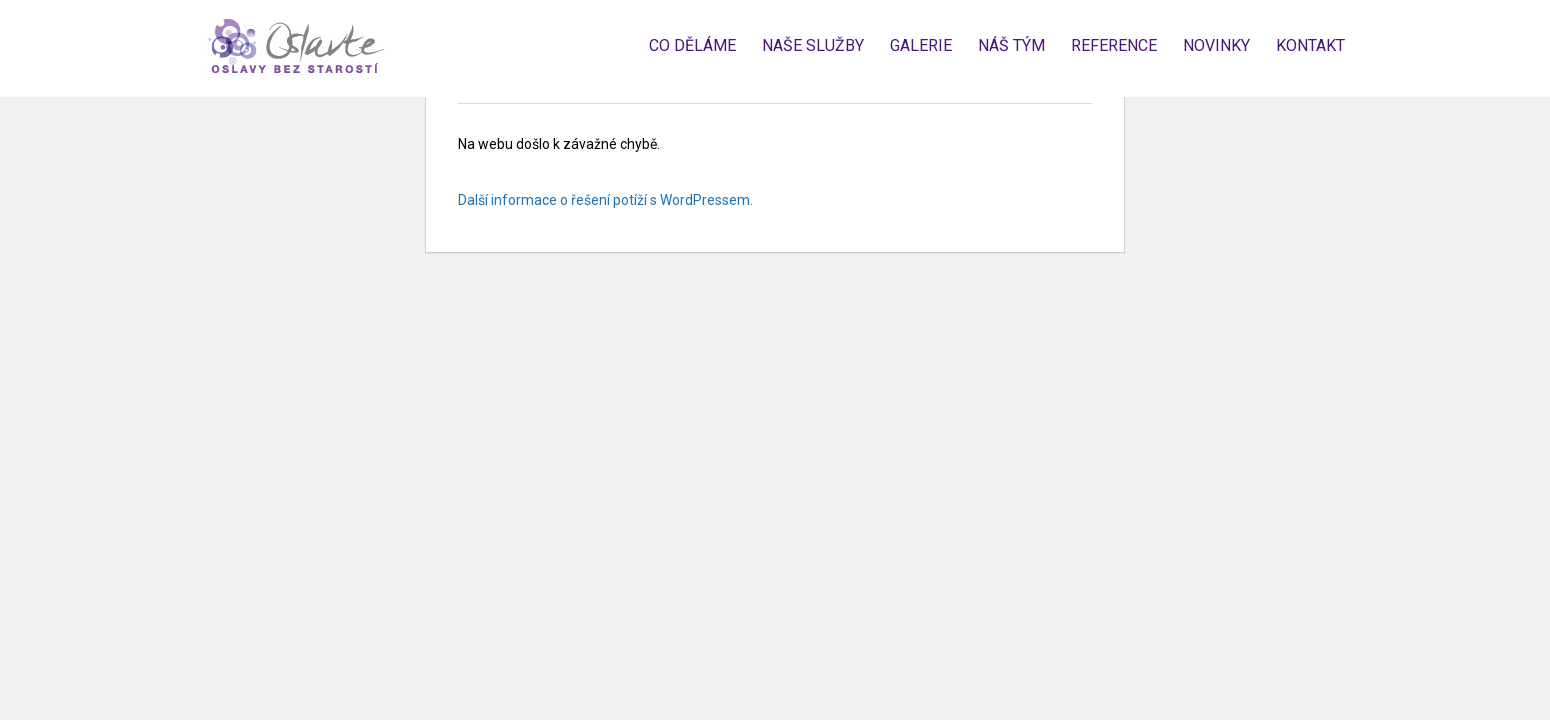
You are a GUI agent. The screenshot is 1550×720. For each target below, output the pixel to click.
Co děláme (692, 45)
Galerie (921, 45)
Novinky (1216, 45)
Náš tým (1011, 45)
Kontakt (1310, 45)
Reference (1114, 45)
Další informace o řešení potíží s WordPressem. (605, 200)
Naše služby (813, 45)
